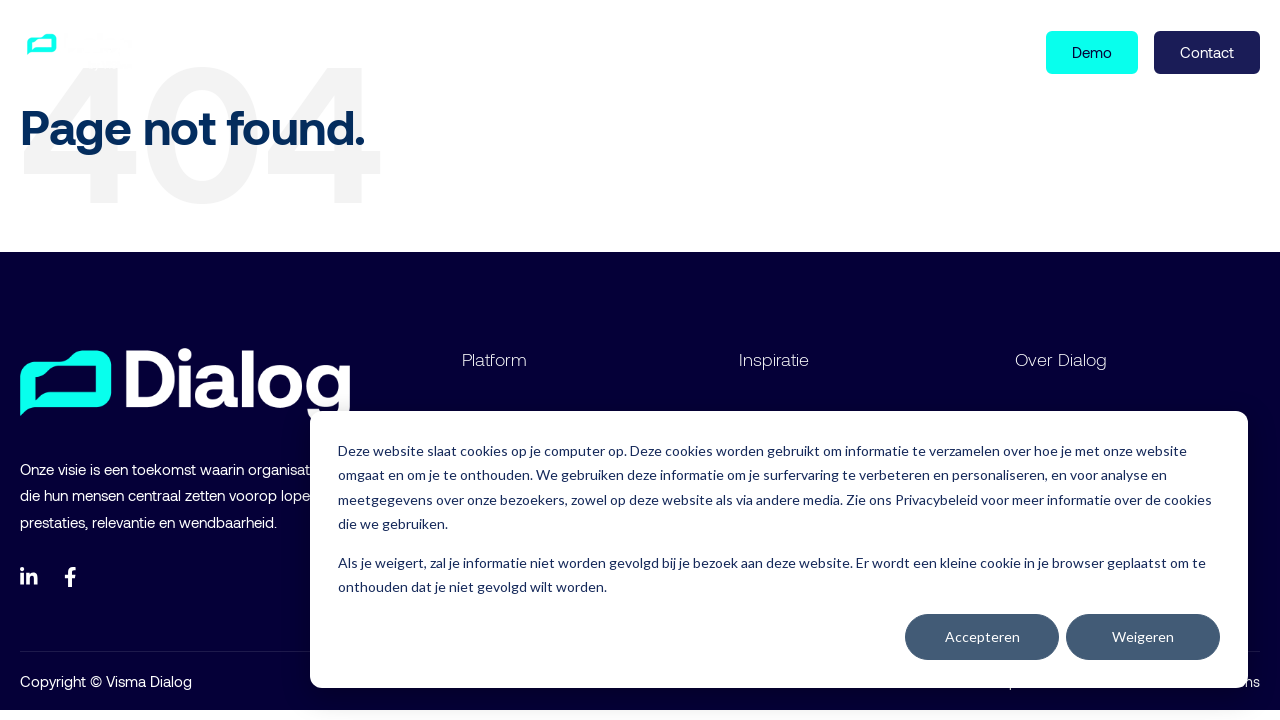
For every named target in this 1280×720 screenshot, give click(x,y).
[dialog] (779, 549)
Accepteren (982, 636)
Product (227, 51)
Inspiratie (333, 51)
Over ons (433, 51)
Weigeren (1143, 636)
